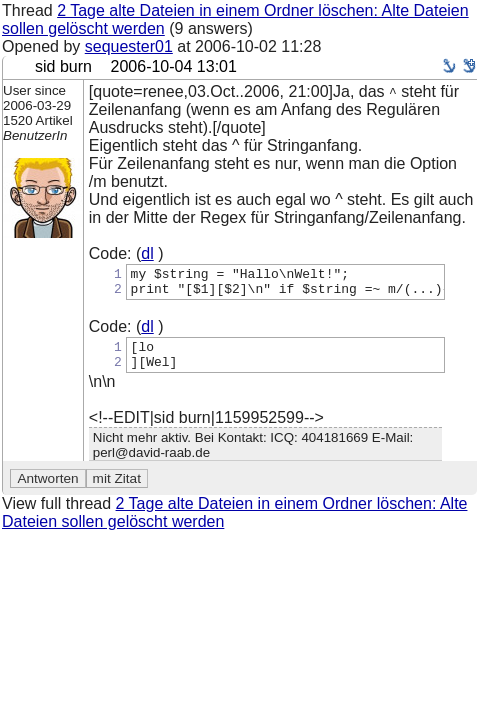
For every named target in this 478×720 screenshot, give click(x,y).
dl (147, 253)
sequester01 (129, 46)
